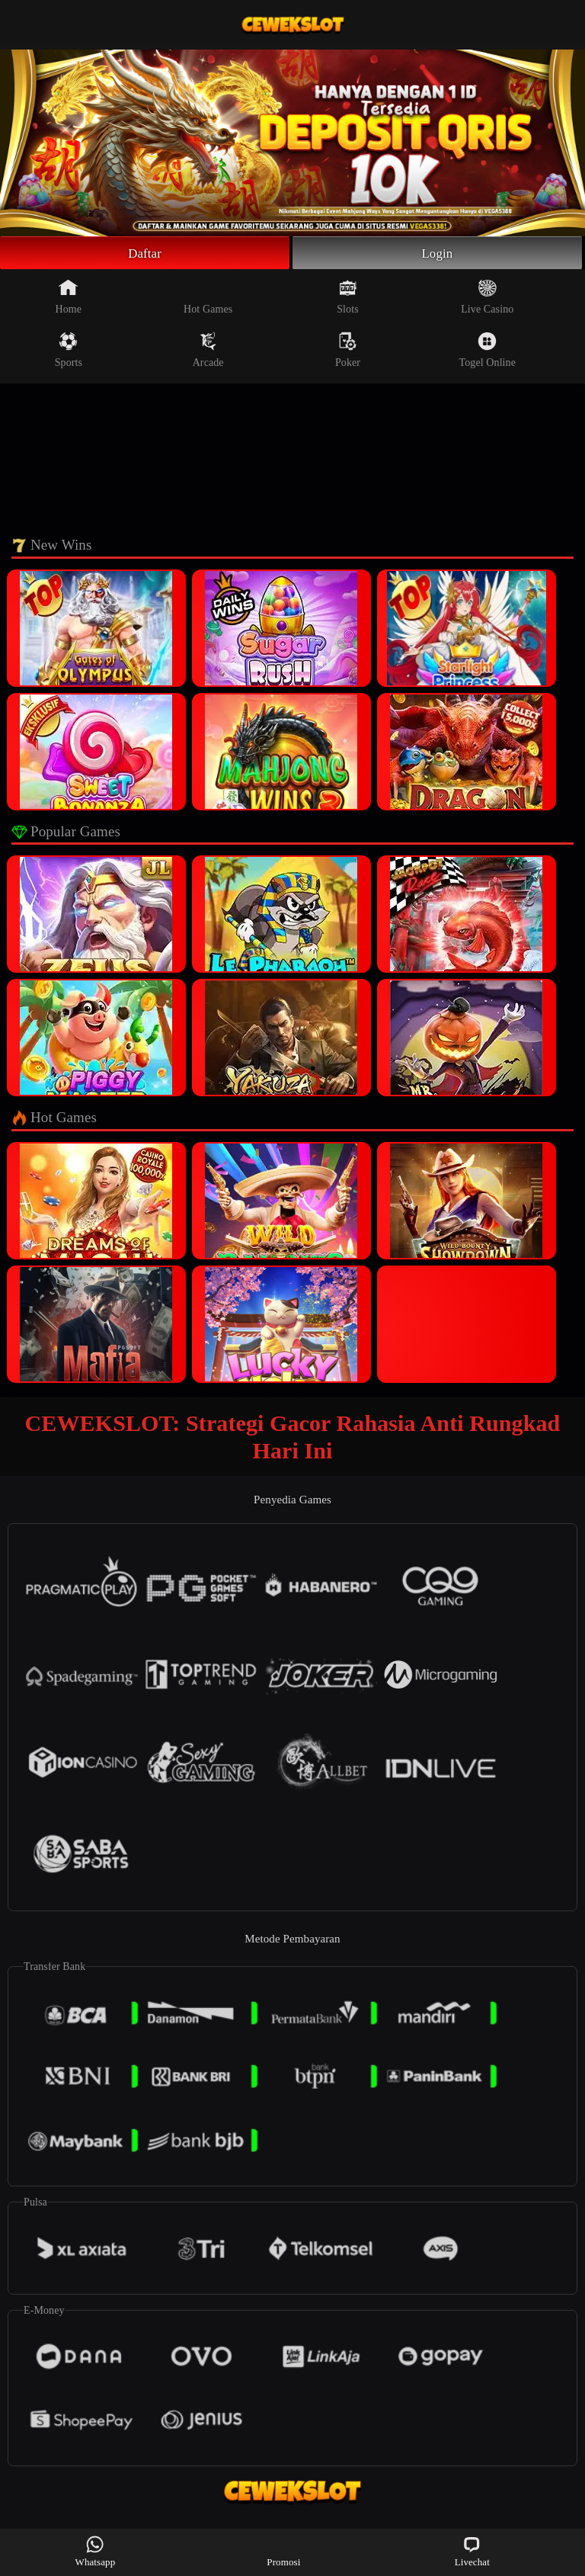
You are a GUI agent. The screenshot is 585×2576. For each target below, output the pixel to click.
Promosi (283, 2551)
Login (437, 253)
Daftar (145, 253)
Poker (347, 352)
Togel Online (487, 352)
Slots (348, 299)
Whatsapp (95, 2551)
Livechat (472, 2551)
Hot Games (208, 299)
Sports (68, 352)
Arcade (208, 352)
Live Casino (487, 299)
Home (69, 299)
